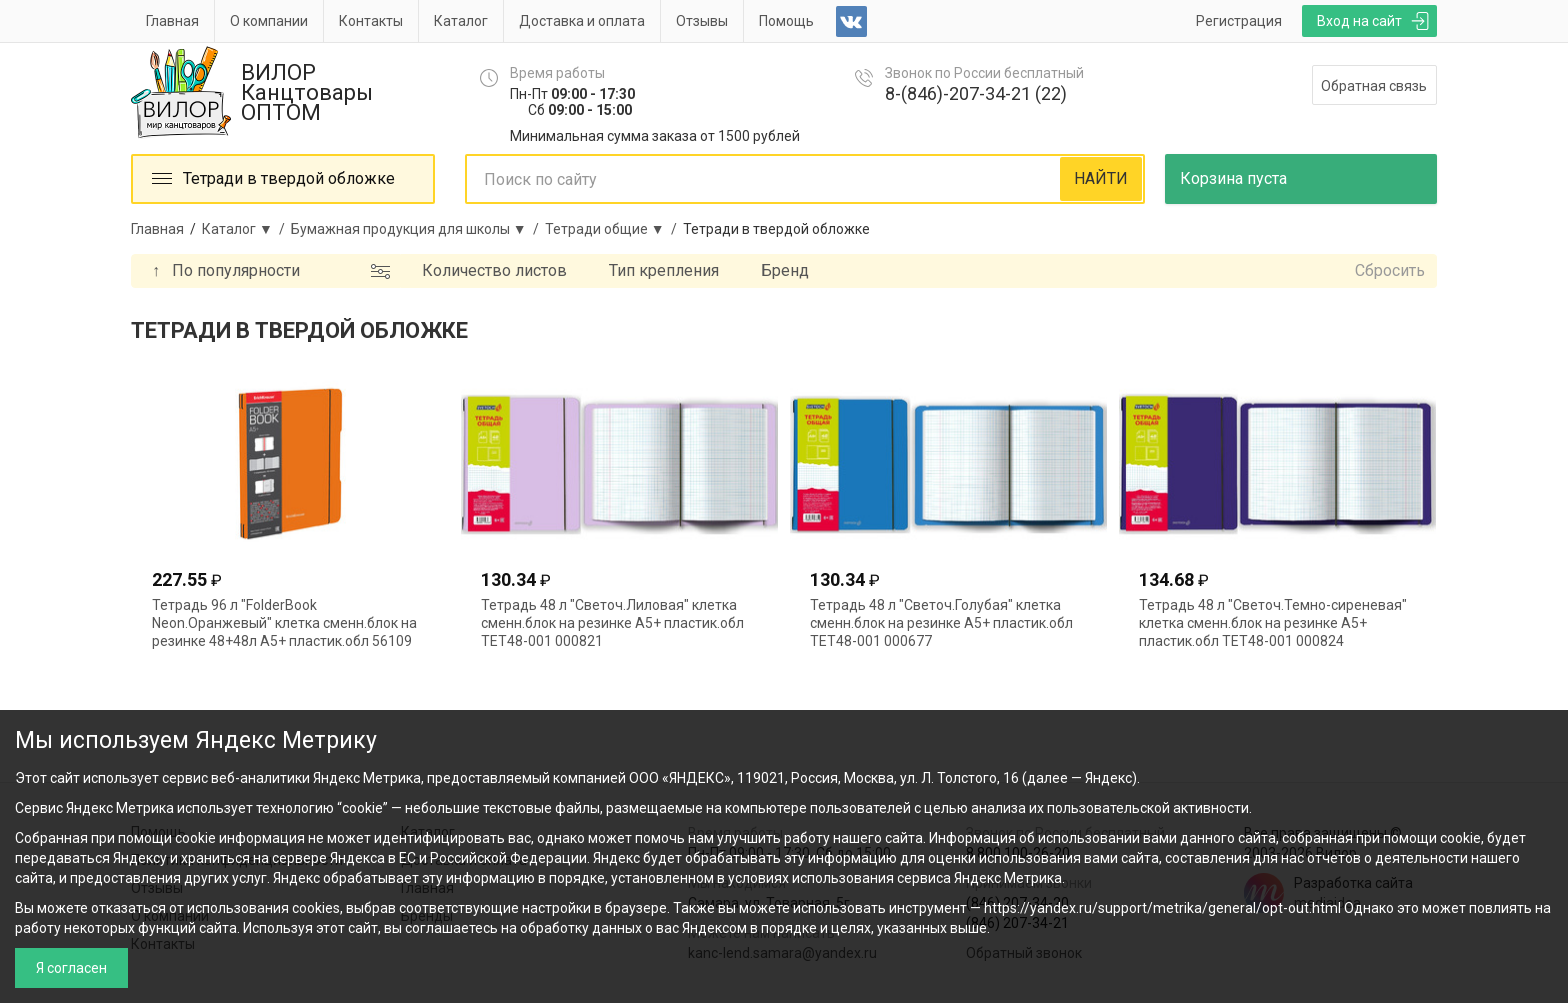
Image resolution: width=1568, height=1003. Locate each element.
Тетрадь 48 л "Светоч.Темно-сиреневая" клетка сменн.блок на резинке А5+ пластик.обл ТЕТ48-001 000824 (1273, 623)
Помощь (786, 21)
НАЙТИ (1101, 178)
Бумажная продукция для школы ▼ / (418, 229)
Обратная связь (1374, 86)
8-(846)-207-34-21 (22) (976, 93)
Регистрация (1239, 21)
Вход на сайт (1359, 21)
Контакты (371, 21)
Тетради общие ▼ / (614, 229)
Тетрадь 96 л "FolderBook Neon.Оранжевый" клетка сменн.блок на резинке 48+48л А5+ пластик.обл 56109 (284, 623)
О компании (269, 21)
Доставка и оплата (582, 21)
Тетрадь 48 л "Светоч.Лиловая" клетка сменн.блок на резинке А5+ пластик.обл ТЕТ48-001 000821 (612, 623)
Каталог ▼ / (246, 229)
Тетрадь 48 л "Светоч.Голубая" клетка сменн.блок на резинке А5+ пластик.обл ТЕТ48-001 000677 (941, 623)
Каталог (461, 21)
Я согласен (71, 968)
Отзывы (702, 21)
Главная (172, 21)
